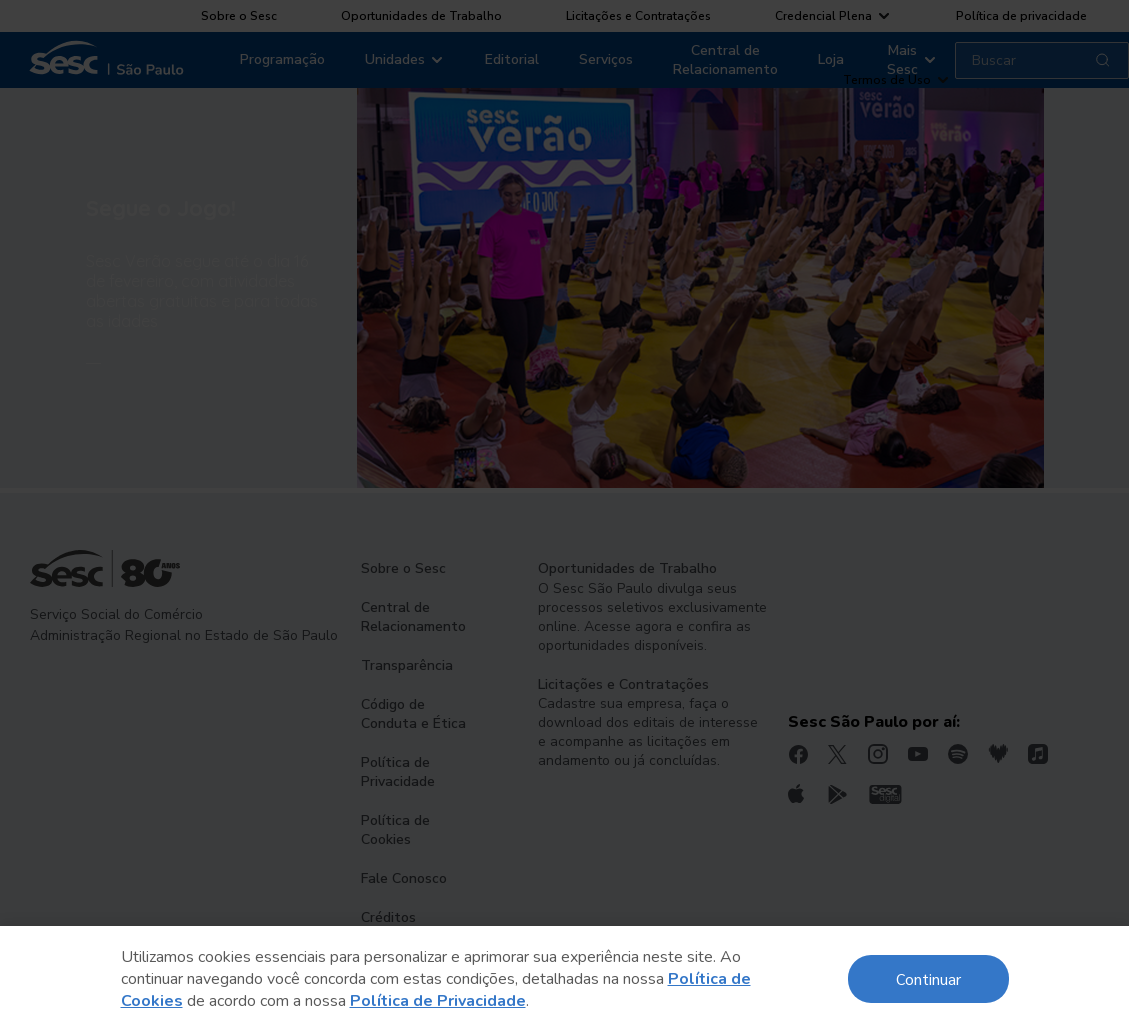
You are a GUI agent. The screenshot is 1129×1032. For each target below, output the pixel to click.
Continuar (928, 978)
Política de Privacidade (438, 1001)
